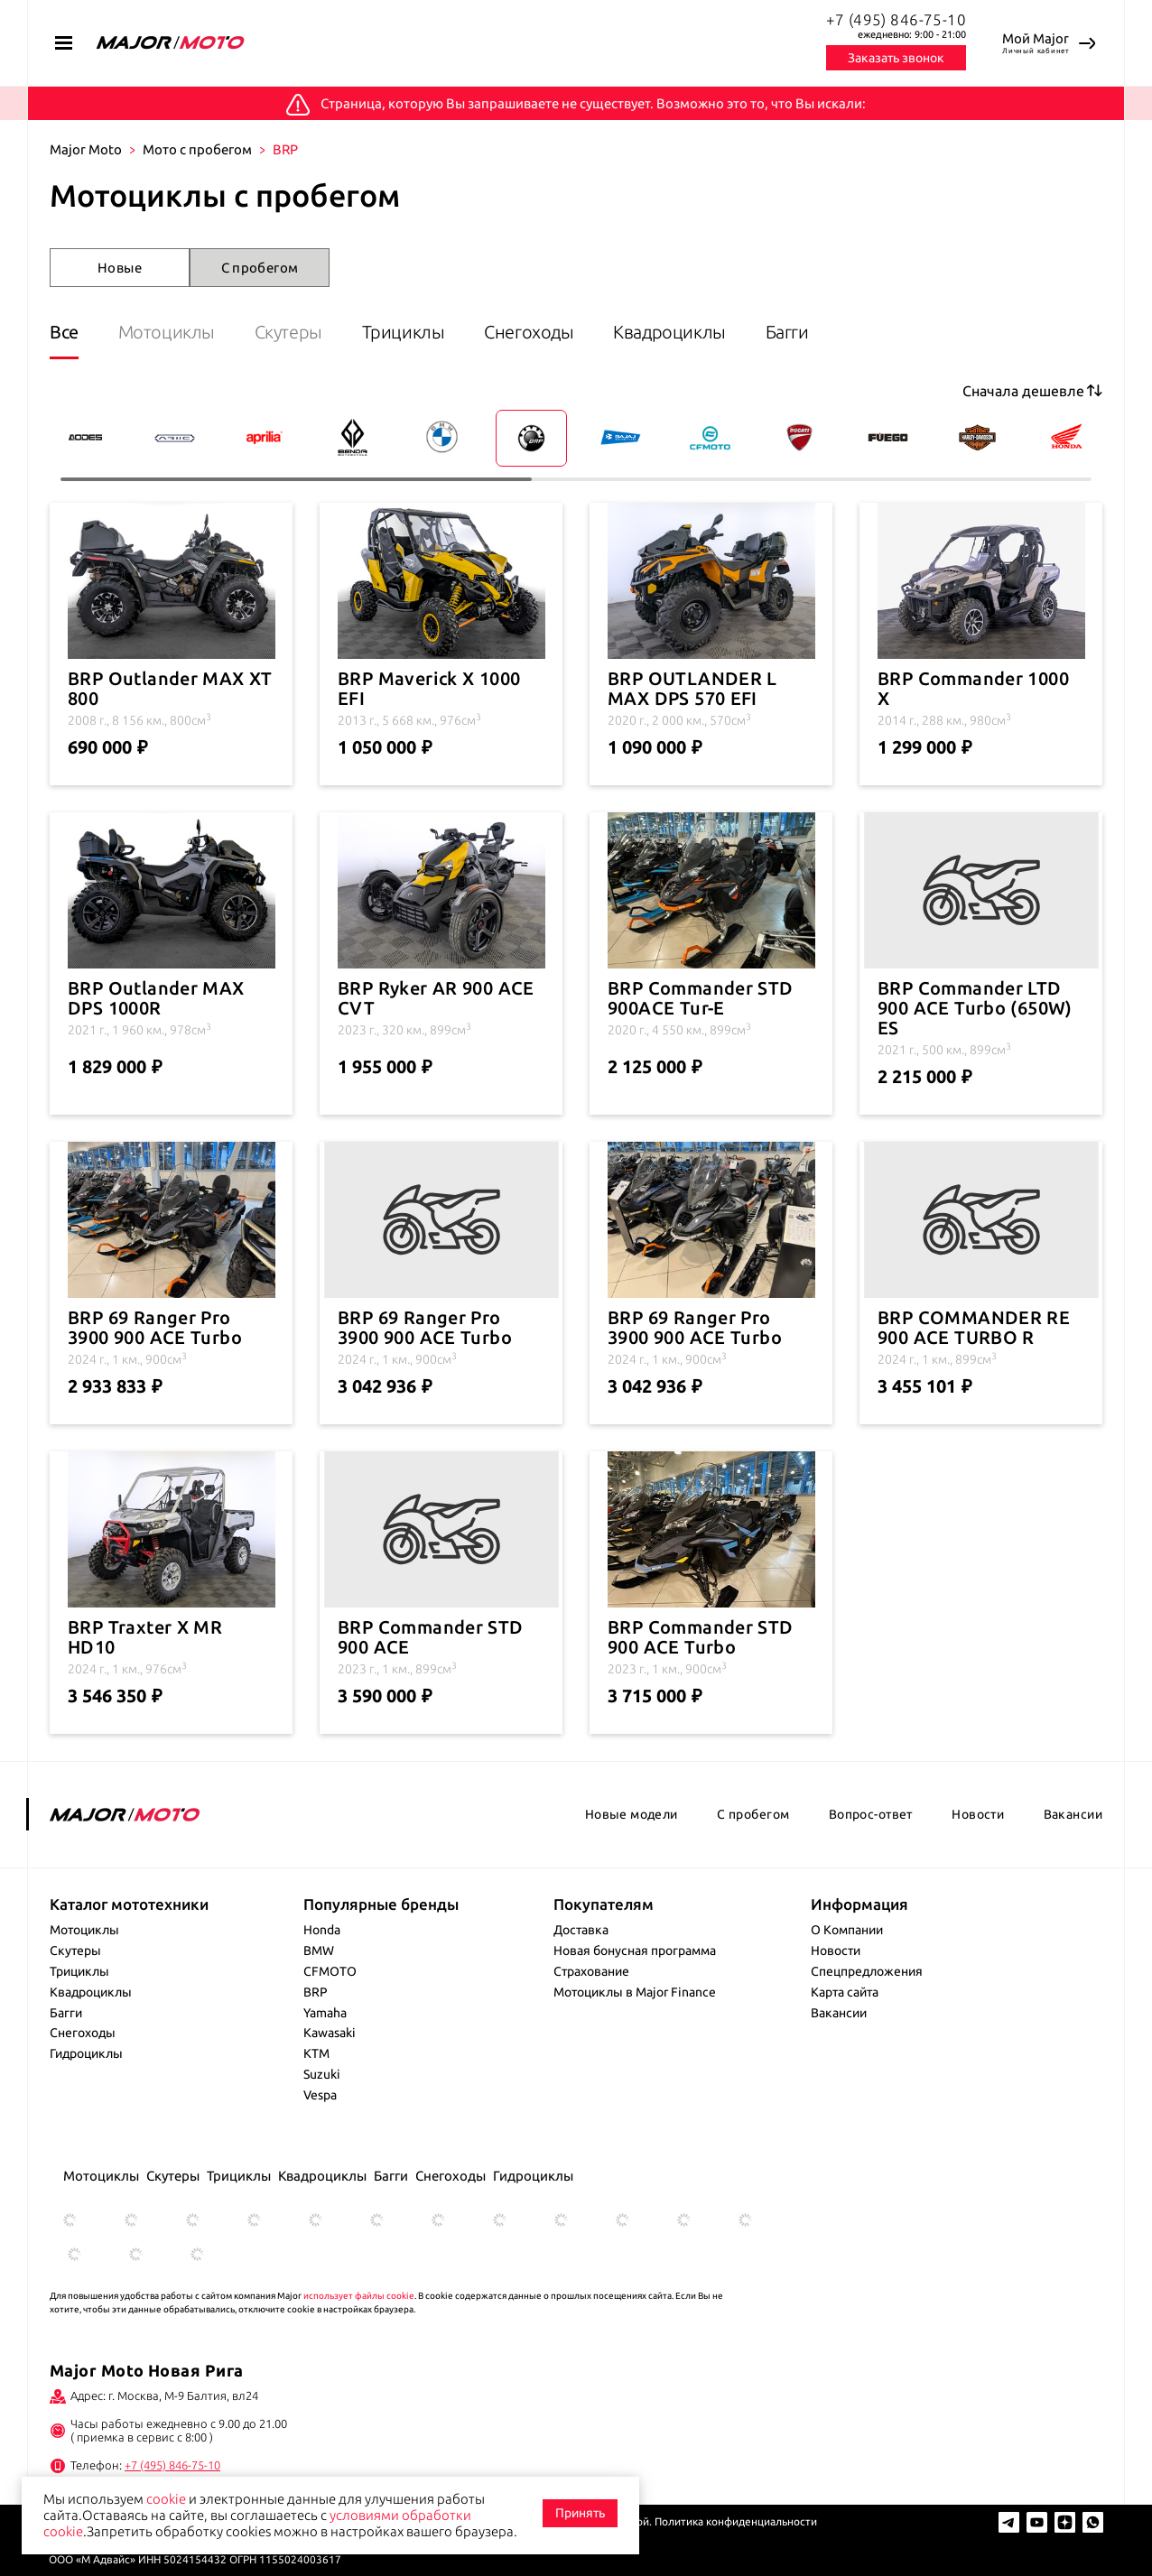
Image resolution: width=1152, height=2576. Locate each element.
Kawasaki (329, 2032)
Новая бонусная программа (634, 1950)
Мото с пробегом (197, 149)
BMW (318, 1950)
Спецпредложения (867, 1971)
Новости (978, 1814)
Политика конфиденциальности (736, 2521)
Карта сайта (844, 1992)
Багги (788, 331)
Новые (120, 267)
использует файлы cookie (358, 2296)
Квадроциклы (671, 331)
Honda (321, 1930)
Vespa (320, 2095)
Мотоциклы (166, 331)
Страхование (591, 1971)
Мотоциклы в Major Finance (634, 1992)
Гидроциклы (86, 2053)
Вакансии (1073, 1814)
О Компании (847, 1930)
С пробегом (260, 267)
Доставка (581, 1930)
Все (64, 331)
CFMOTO (330, 1971)
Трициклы (403, 331)
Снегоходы (529, 331)
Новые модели (631, 1814)
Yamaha (325, 2013)
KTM (316, 2053)
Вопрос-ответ (871, 1814)
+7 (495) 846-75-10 (896, 19)
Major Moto (86, 149)
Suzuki (321, 2074)
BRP (315, 1992)
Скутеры (288, 331)
